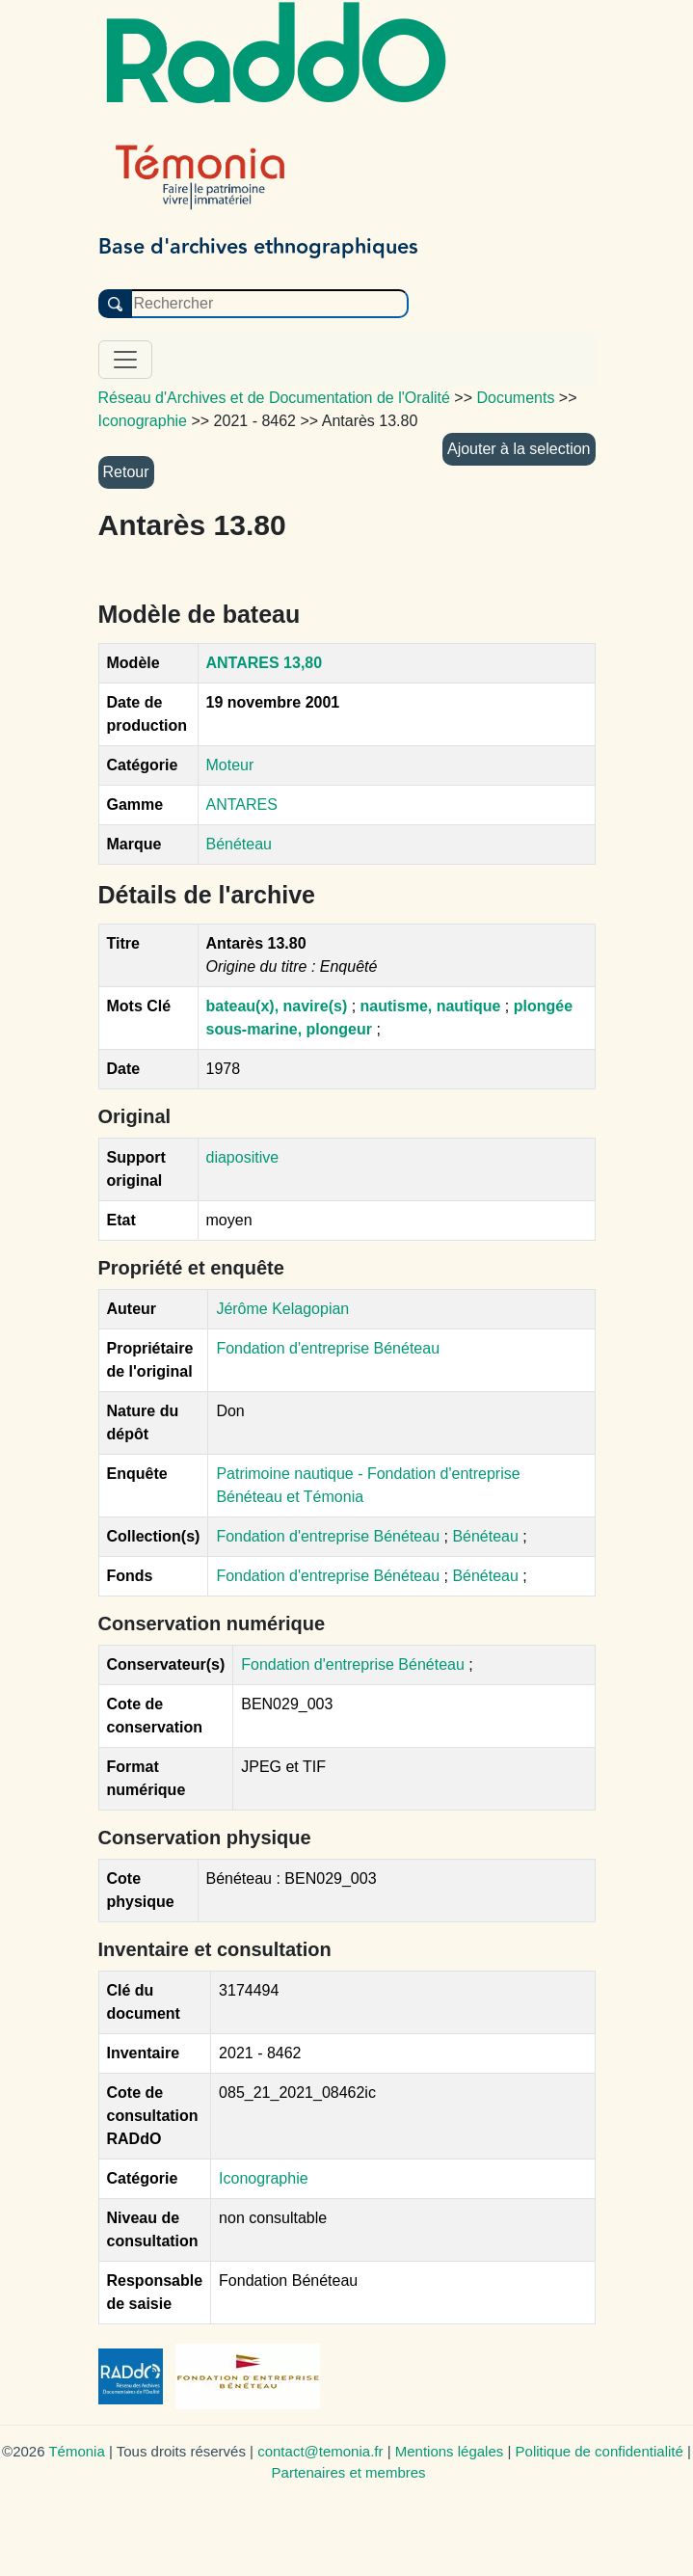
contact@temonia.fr (320, 2451)
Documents (516, 397)
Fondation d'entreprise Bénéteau (329, 1536)
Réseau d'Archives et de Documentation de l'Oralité (274, 397)
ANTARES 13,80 (264, 663)
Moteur (230, 765)
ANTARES (242, 804)
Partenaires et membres (349, 2472)
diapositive (243, 1157)
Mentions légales (449, 2451)
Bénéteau (239, 844)
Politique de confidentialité (599, 2451)
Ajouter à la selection (519, 449)
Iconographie (263, 2178)
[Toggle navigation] (125, 359)
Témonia (76, 2451)
